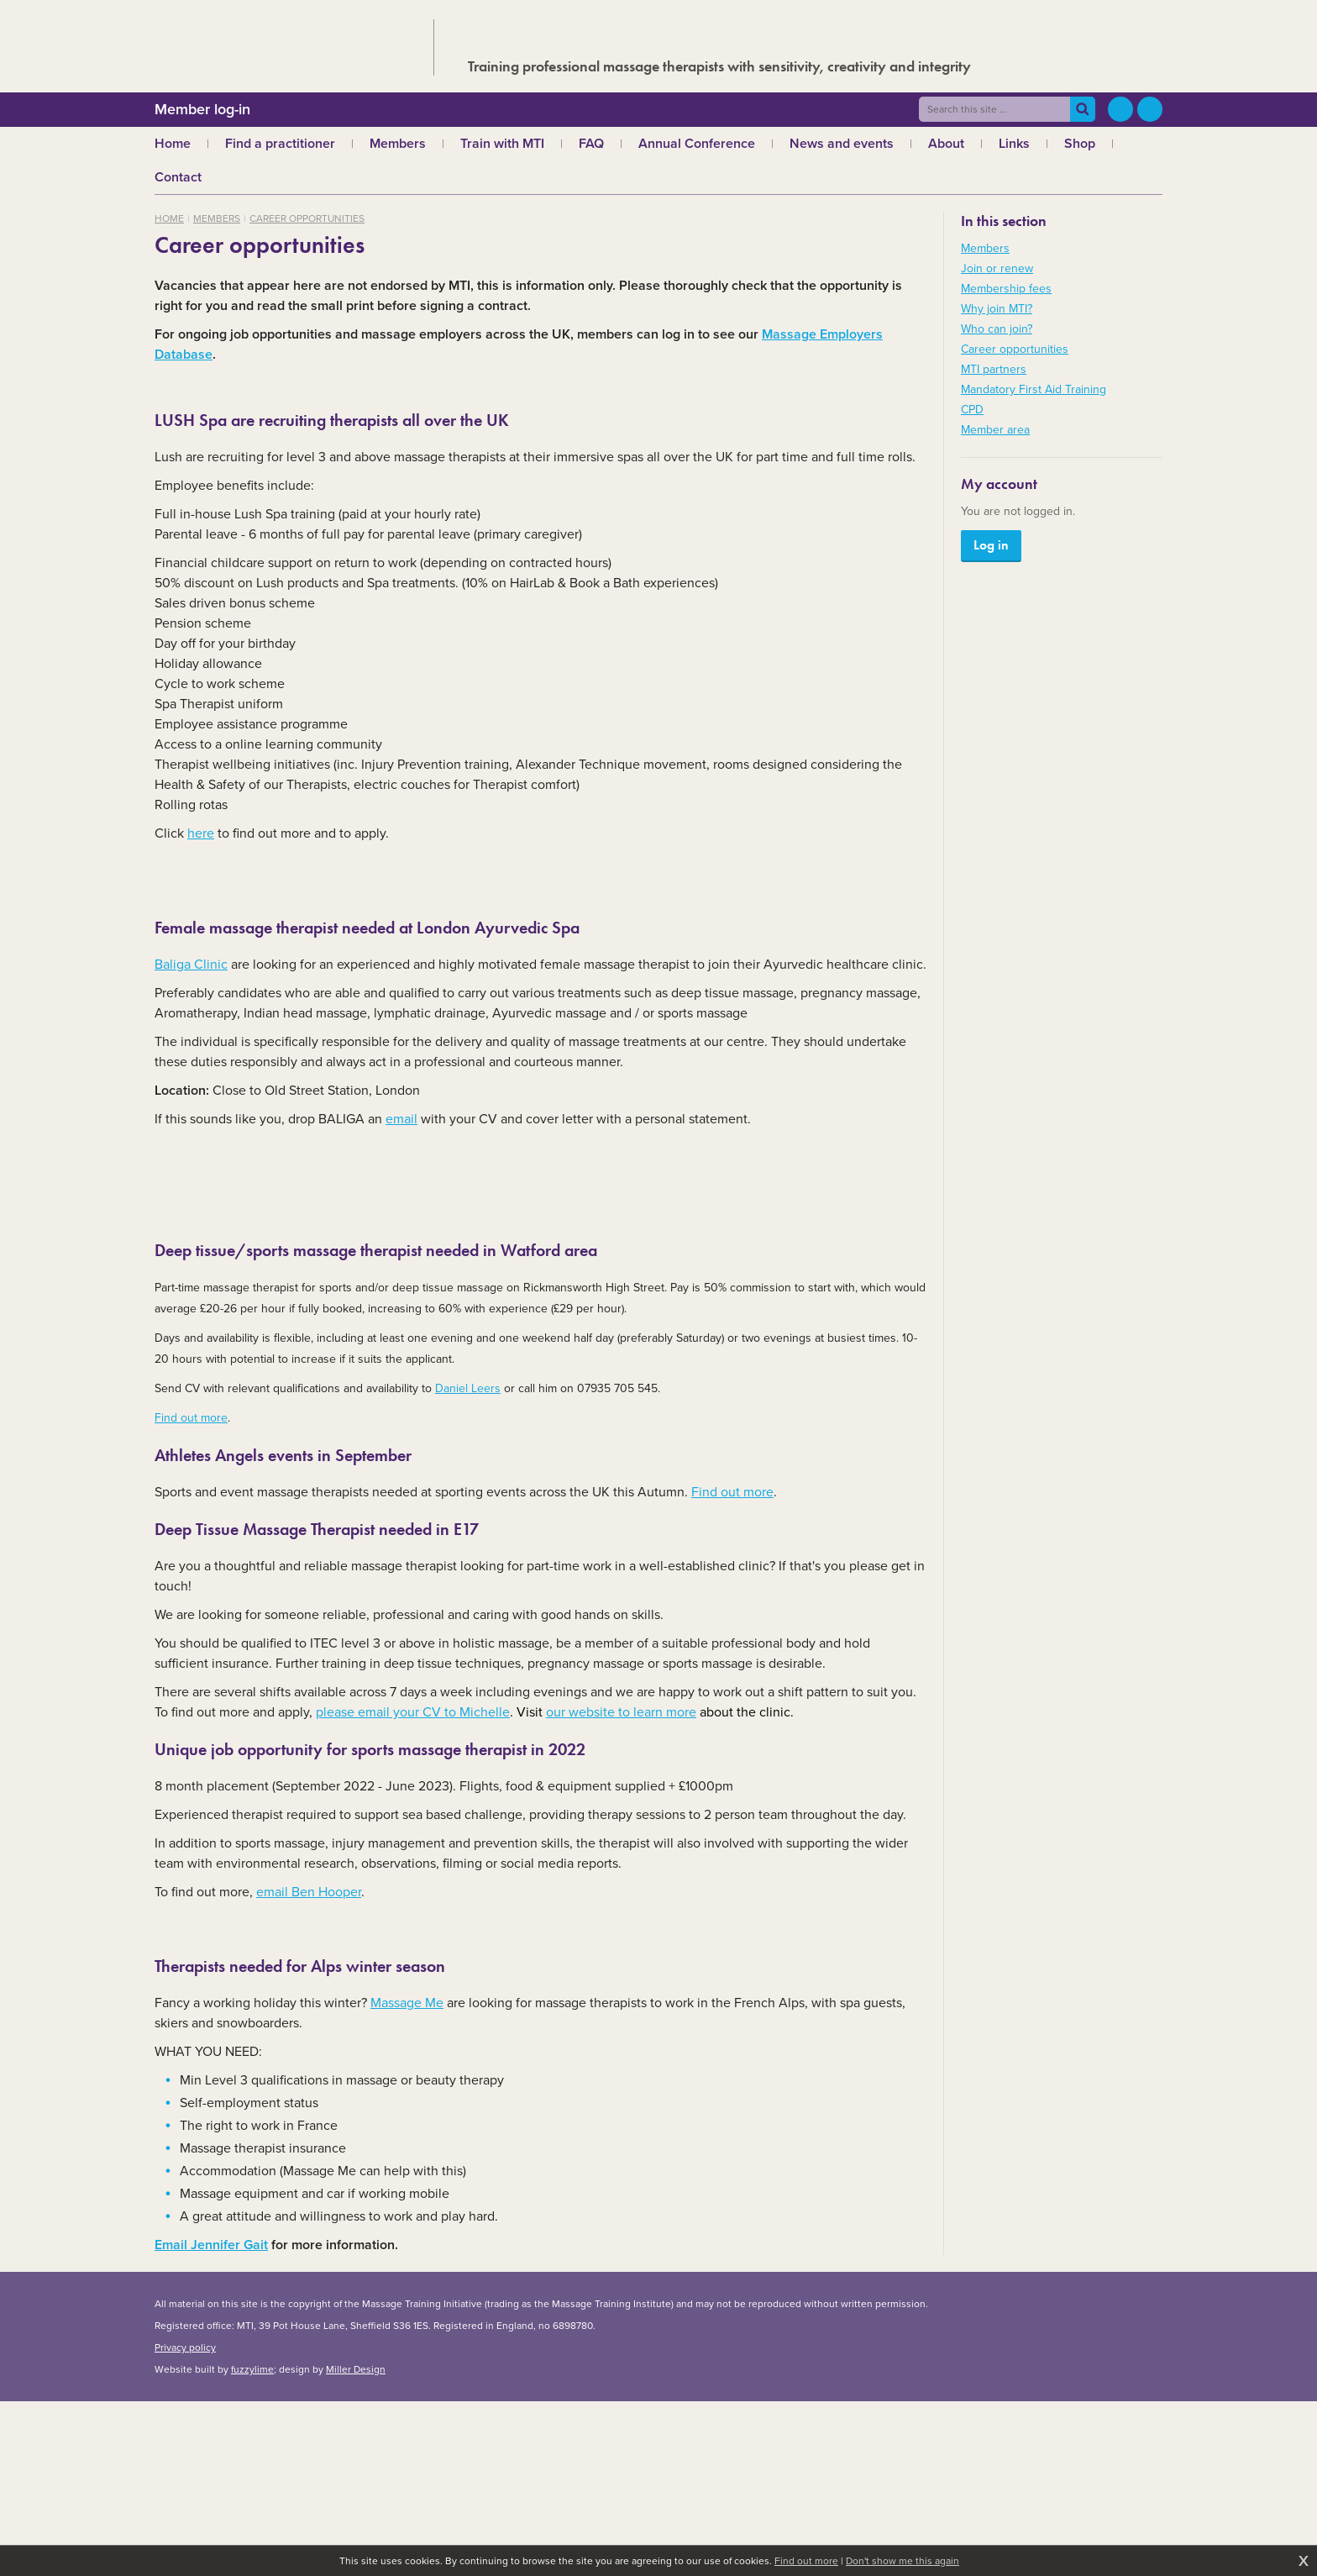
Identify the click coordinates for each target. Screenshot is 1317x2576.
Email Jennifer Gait (211, 2244)
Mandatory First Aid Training (1033, 389)
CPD (972, 409)
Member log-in (202, 109)
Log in (991, 545)
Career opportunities (307, 218)
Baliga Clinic (191, 964)
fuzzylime (252, 2369)
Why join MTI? (996, 309)
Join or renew (997, 268)
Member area (995, 430)
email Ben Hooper (308, 1891)
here (200, 833)
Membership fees (1006, 288)
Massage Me (406, 2002)
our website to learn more (621, 1712)
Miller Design (356, 2369)
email (401, 1118)
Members (216, 218)
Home (169, 218)
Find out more (191, 1418)
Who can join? (996, 329)
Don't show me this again (902, 2561)
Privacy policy (185, 2347)
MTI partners (993, 369)
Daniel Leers (468, 1388)
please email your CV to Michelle (413, 1712)
